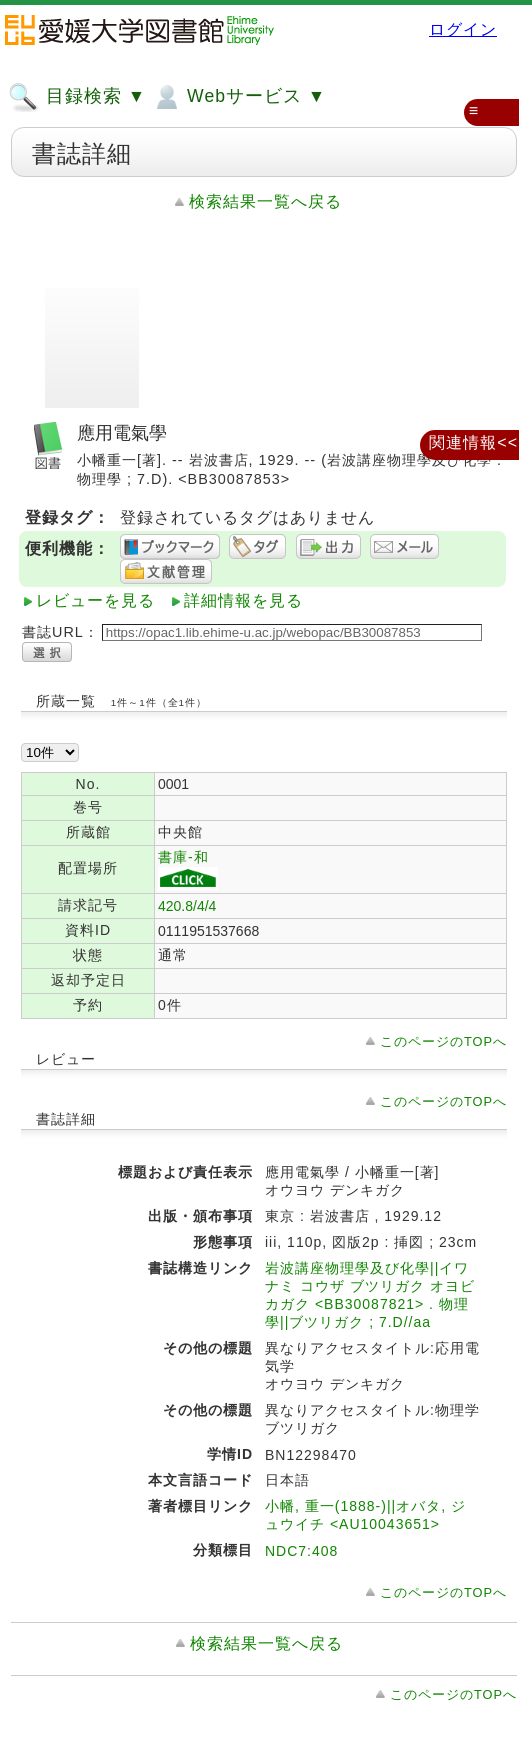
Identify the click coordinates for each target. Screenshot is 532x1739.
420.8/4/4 (187, 906)
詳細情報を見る (243, 600)
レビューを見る (95, 600)
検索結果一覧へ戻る (265, 201)
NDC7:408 (301, 1551)
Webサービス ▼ (238, 97)
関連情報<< (473, 442)
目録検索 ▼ (77, 97)
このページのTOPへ (443, 1041)
